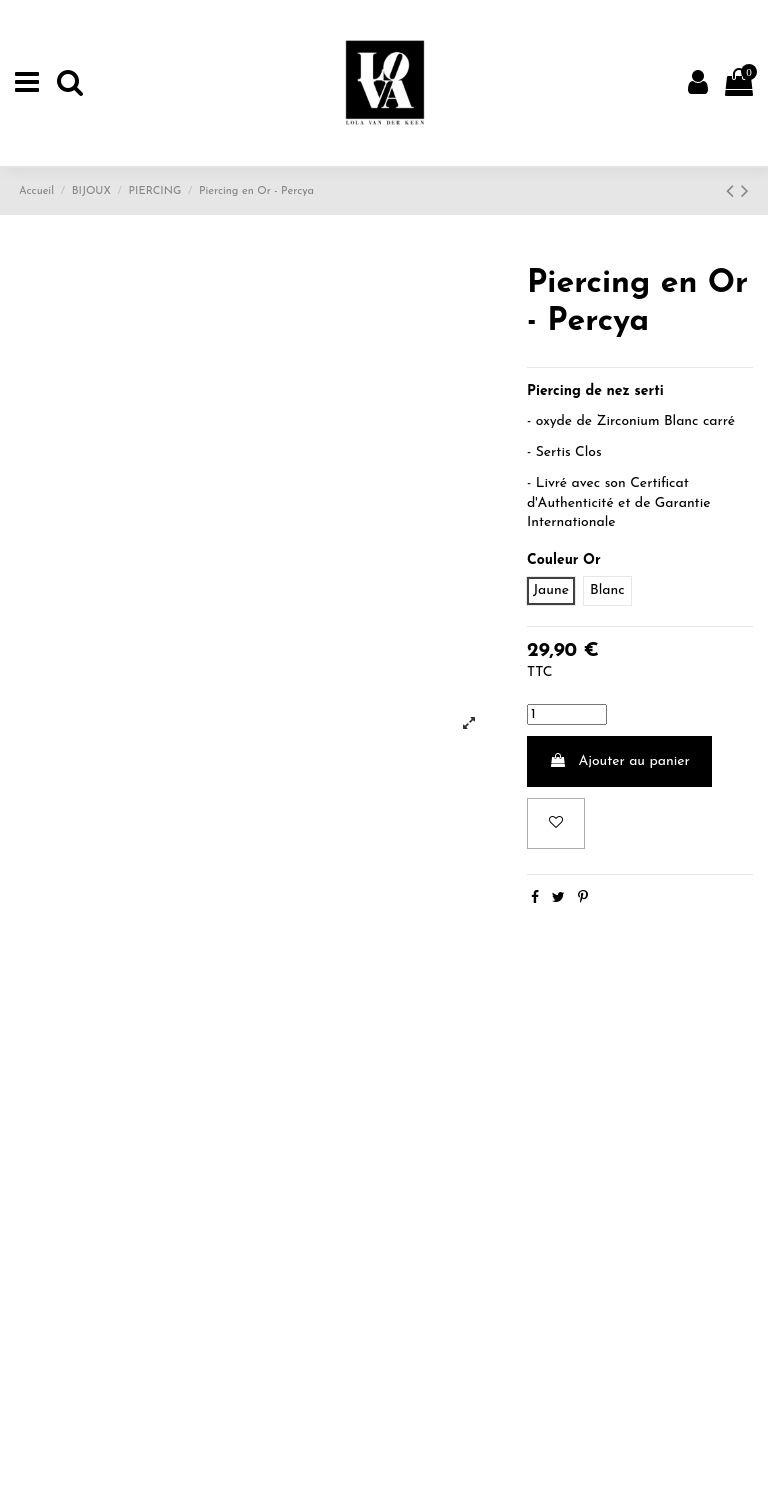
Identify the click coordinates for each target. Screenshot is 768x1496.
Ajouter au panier (619, 761)
